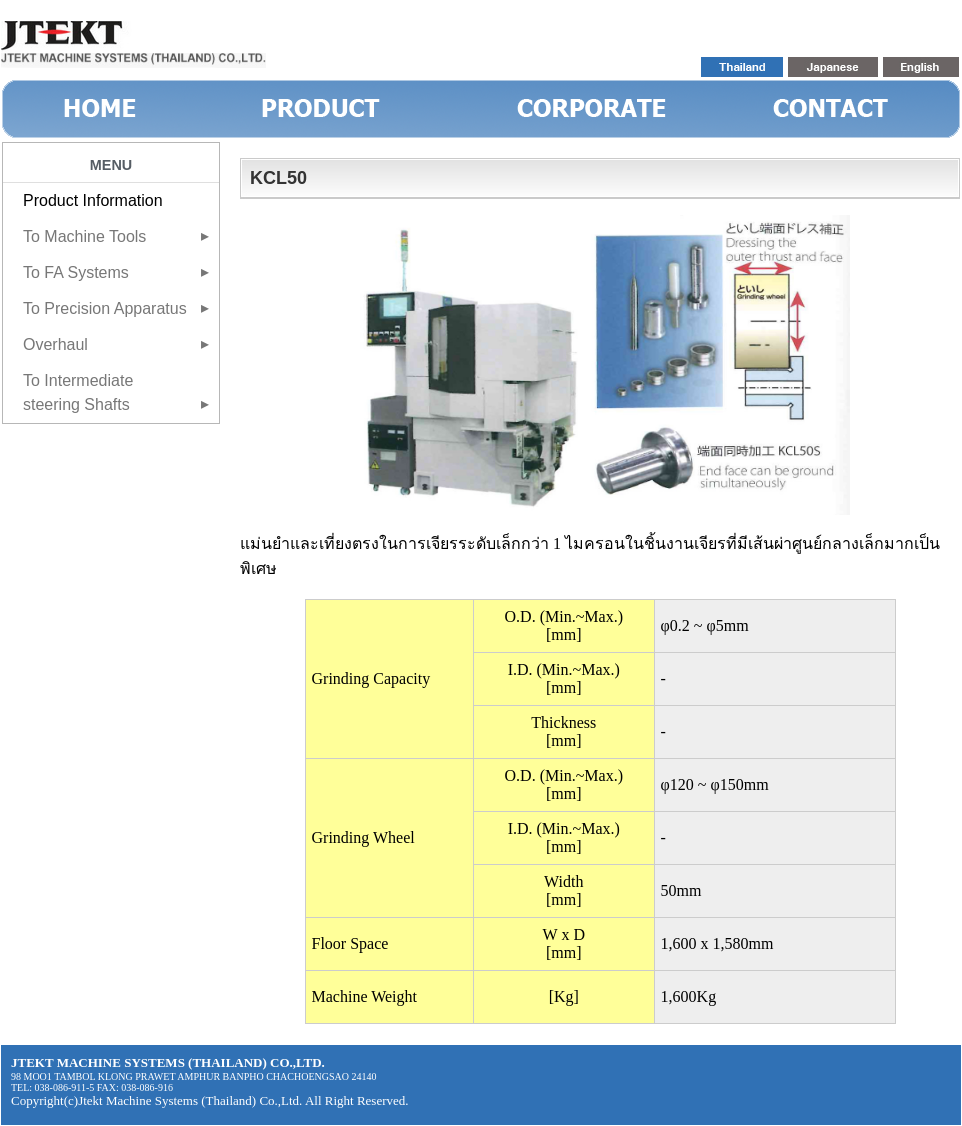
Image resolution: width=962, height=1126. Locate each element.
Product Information (93, 200)
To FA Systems (76, 272)
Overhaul (55, 344)
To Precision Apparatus (105, 308)
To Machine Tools (84, 236)
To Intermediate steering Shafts (78, 392)
